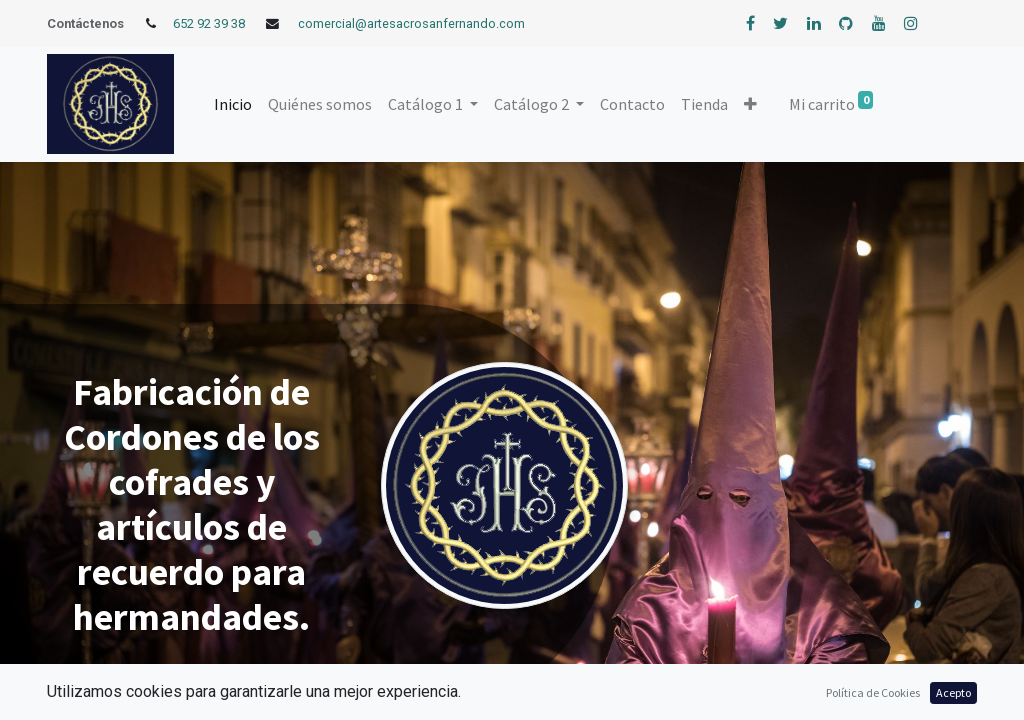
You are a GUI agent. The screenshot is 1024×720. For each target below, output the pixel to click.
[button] (750, 104)
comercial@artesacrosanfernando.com (411, 23)
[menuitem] (233, 104)
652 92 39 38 (209, 23)
